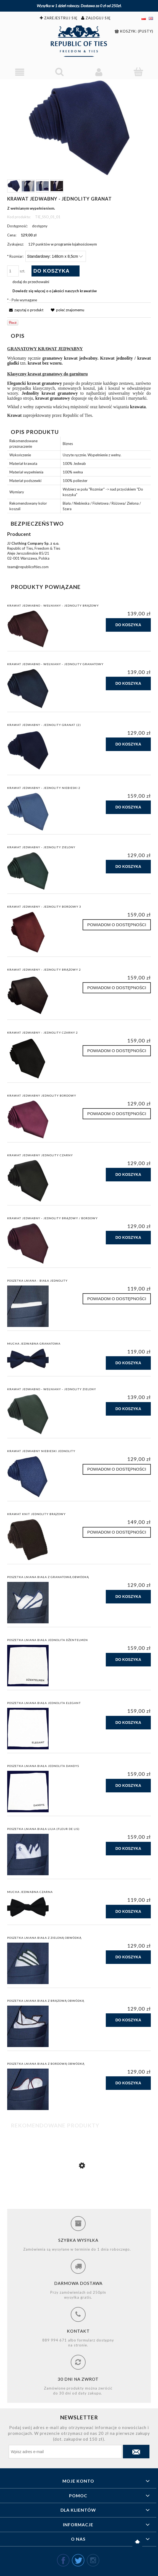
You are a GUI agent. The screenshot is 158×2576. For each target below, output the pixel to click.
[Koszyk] (138, 72)
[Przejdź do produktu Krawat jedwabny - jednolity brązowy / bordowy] (79, 2190)
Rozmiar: (15, 256)
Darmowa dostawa (78, 2283)
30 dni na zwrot (78, 2379)
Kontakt (78, 2331)
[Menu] (19, 72)
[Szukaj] (59, 72)
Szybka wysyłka (78, 2240)
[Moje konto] (98, 72)
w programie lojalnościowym (74, 244)
